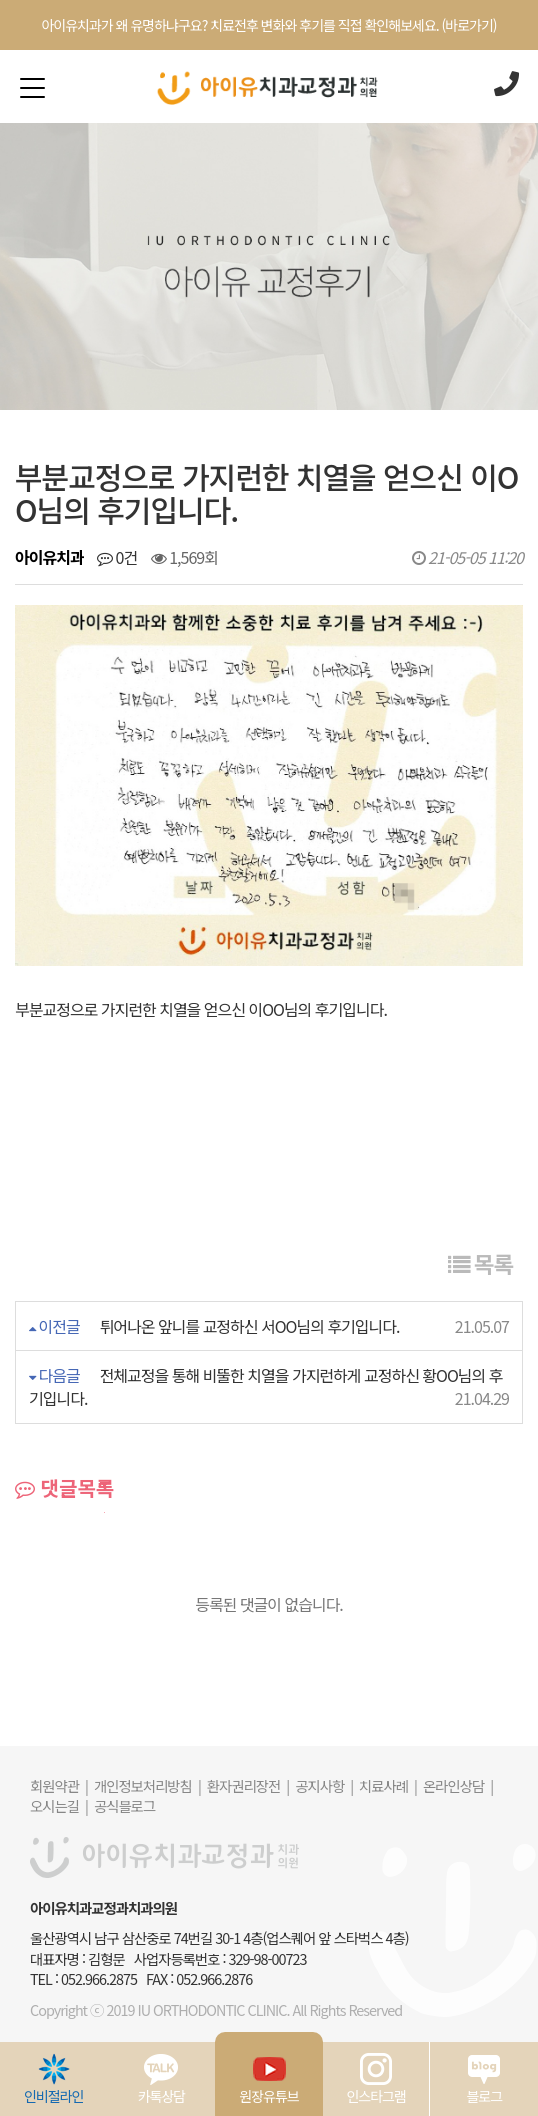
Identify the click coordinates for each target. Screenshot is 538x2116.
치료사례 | (388, 1785)
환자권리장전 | (248, 1785)
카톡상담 (162, 2079)
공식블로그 (124, 1805)
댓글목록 (64, 1488)
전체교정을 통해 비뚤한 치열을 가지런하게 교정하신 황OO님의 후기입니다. (265, 1386)
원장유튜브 (268, 2079)
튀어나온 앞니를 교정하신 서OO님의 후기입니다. (250, 1326)
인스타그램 (375, 2079)
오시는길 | (59, 1805)
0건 (117, 557)
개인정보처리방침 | (147, 1785)
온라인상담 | (458, 1785)
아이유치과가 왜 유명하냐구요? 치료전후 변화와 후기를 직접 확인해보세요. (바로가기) (268, 25)
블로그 (484, 2079)
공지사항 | (324, 1785)
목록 (480, 1263)
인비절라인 (53, 2079)
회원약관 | (59, 1785)
